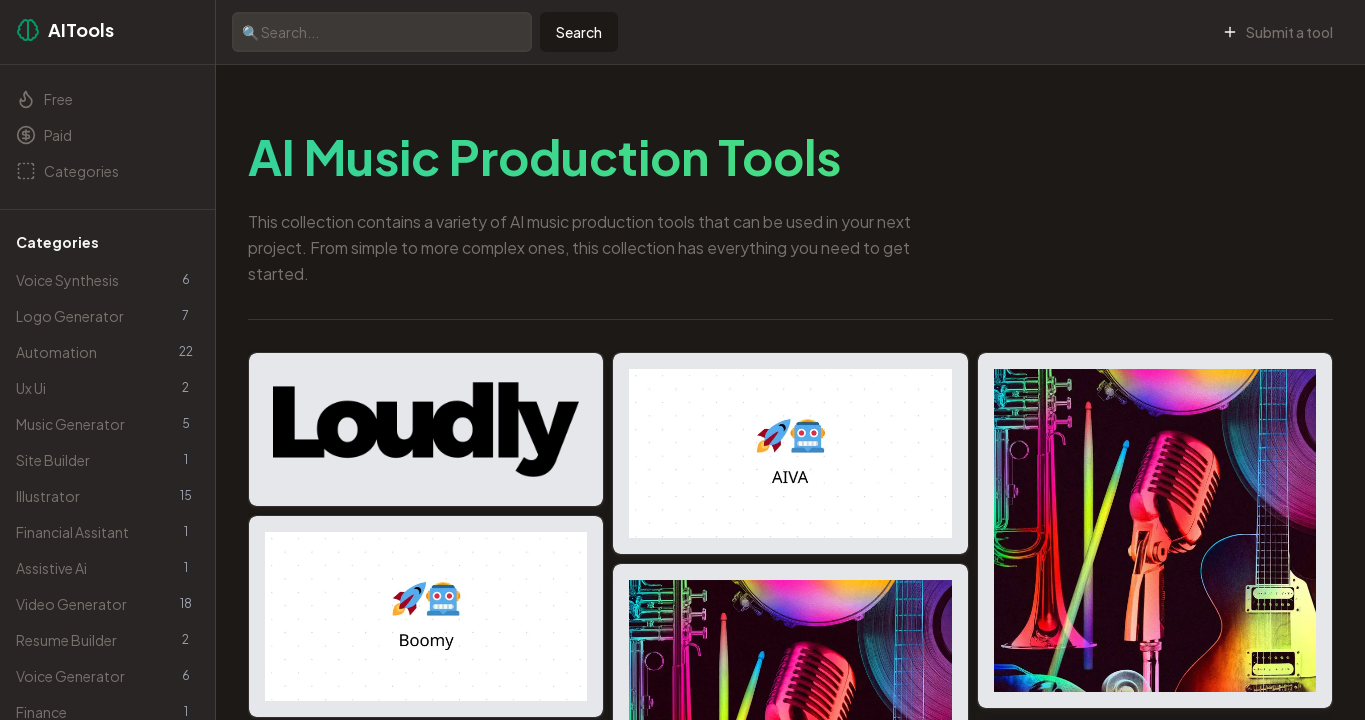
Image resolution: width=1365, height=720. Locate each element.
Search (579, 32)
